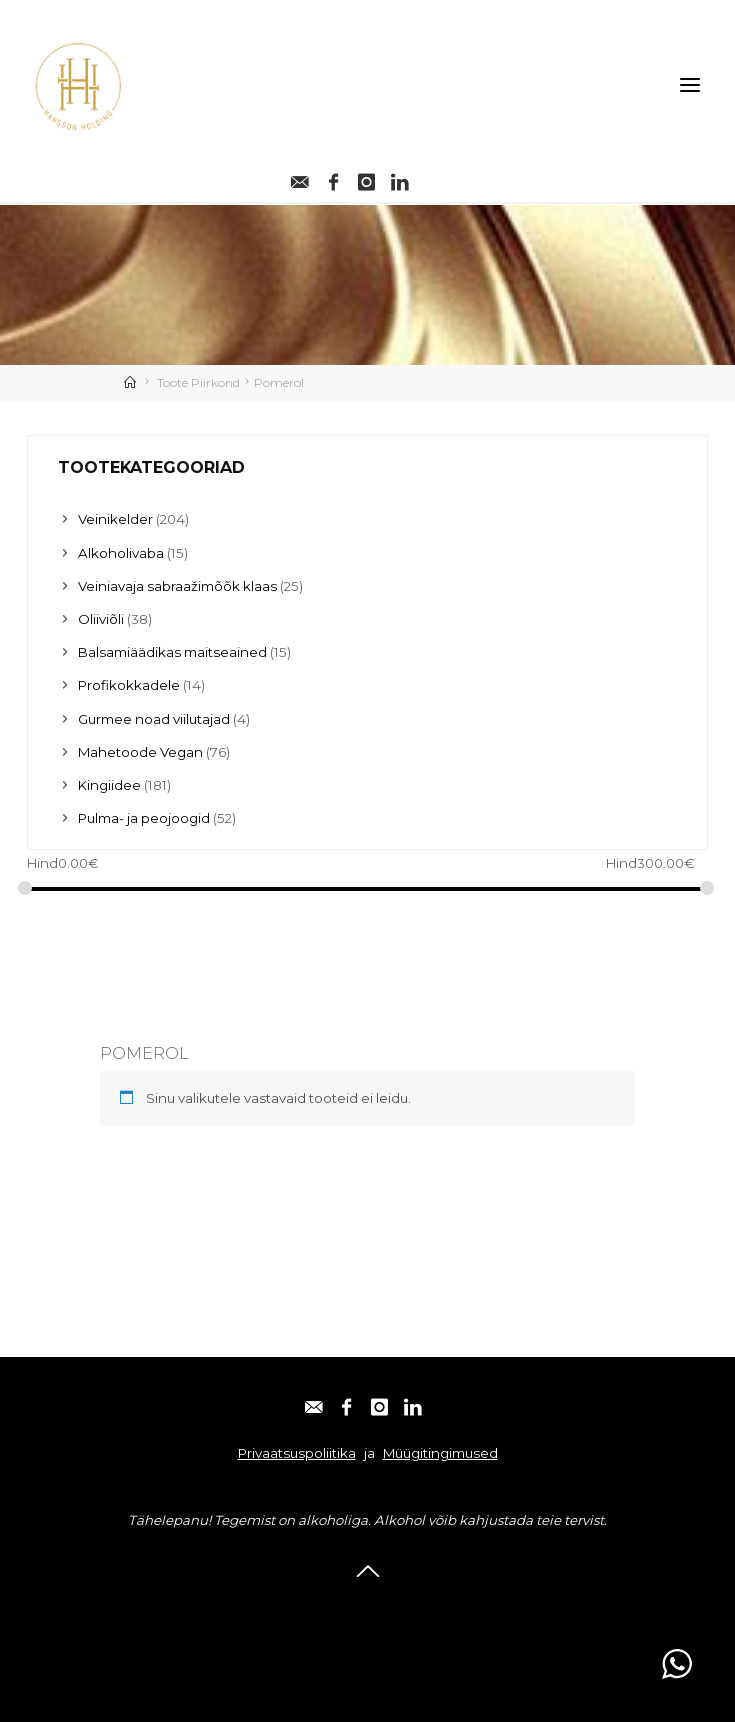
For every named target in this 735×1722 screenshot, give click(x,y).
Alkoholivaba (121, 553)
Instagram (399, 1607)
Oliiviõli (101, 619)
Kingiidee (109, 785)
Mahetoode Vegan (140, 752)
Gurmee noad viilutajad (154, 719)
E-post (249, 1607)
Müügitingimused (440, 1453)
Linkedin (478, 1607)
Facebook (318, 1607)
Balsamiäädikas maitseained (172, 652)
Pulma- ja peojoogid (144, 818)
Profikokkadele (129, 685)
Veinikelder (115, 519)
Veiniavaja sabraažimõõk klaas (177, 586)
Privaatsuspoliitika (297, 1453)
